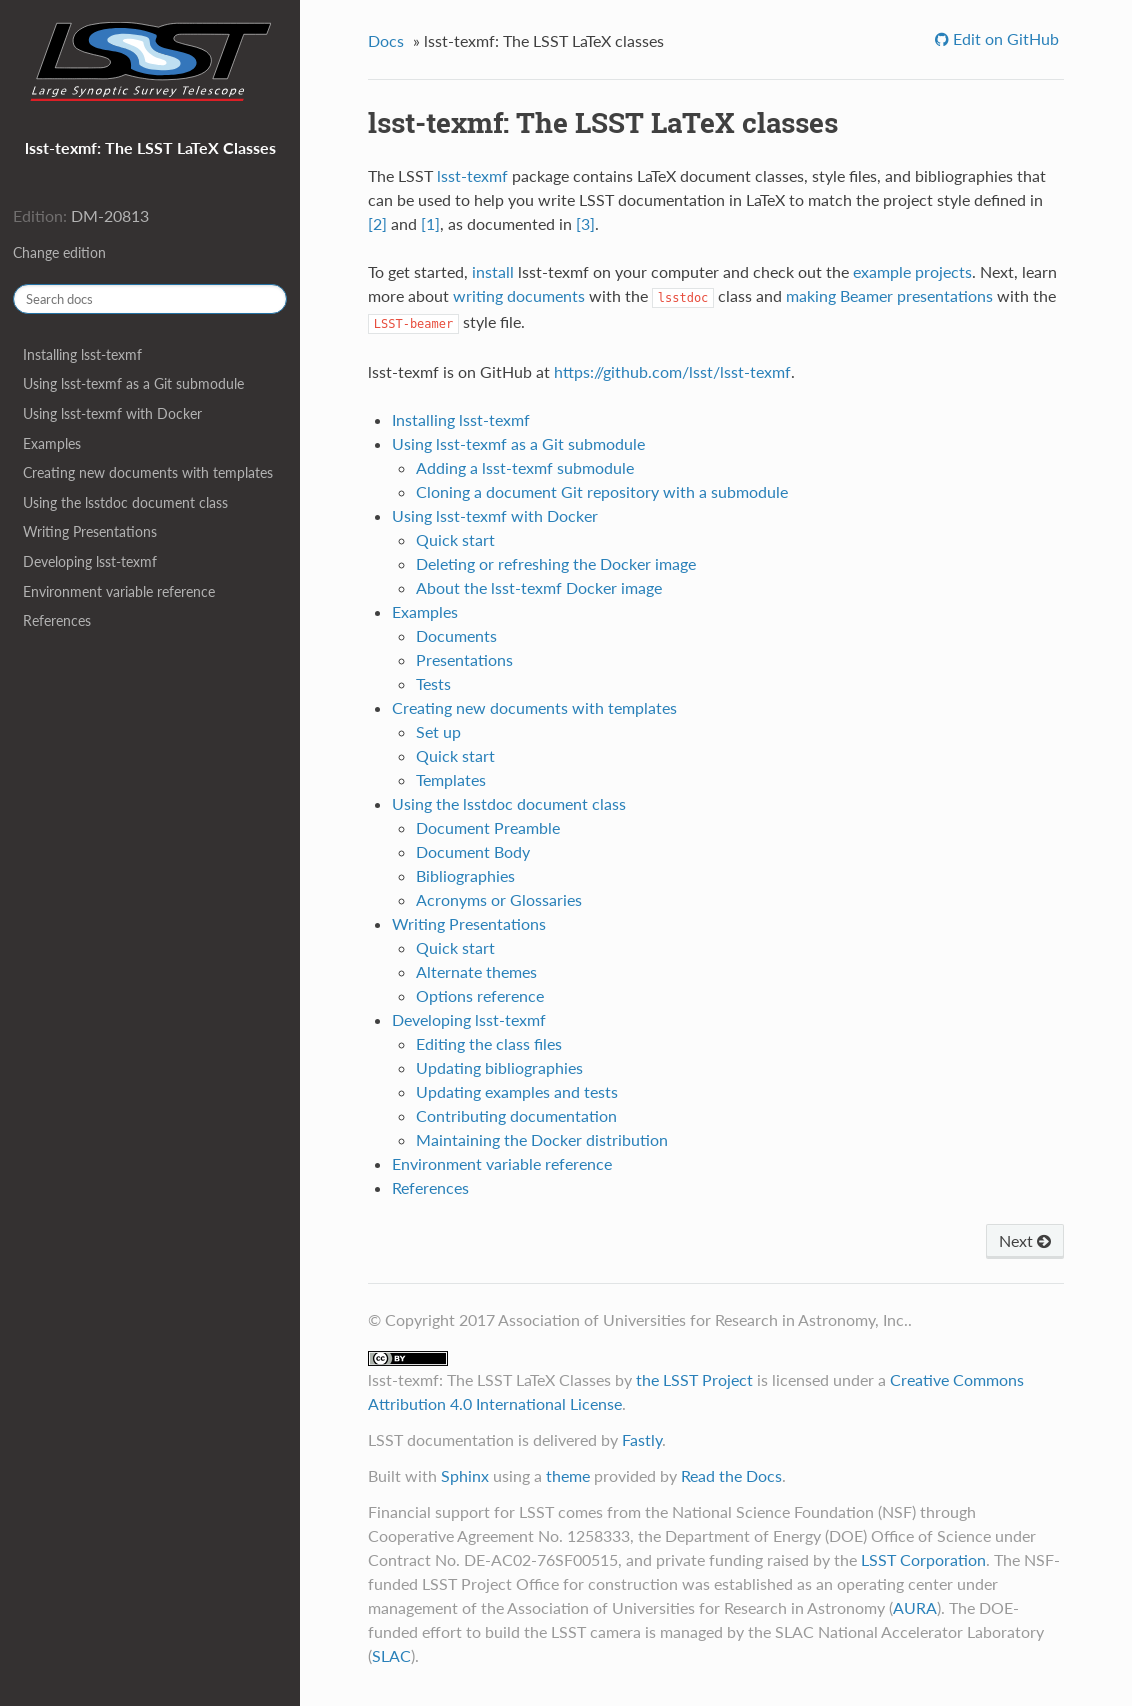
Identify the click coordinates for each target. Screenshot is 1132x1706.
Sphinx (465, 1475)
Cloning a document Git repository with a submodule (602, 491)
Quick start (455, 539)
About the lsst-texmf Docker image (539, 587)
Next (1025, 1240)
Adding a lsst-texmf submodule (525, 467)
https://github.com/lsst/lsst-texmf (672, 371)
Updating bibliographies (499, 1067)
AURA (915, 1607)
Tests (433, 683)
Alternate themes (476, 971)
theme (568, 1475)
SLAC (391, 1655)
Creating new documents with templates (148, 472)
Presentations (464, 659)
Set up (438, 731)
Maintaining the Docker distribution (542, 1139)
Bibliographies (465, 875)
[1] (430, 223)
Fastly (642, 1439)
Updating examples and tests (517, 1091)
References (57, 620)
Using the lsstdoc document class (125, 502)
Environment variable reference (119, 591)
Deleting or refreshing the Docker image (556, 563)
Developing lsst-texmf (90, 561)
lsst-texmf (472, 175)
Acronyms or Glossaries (499, 899)
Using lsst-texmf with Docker (112, 413)
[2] (377, 223)
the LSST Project (694, 1379)
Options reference (480, 995)
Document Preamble (488, 827)
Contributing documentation (516, 1115)
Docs (386, 40)
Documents (456, 635)
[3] (585, 223)
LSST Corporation (923, 1559)
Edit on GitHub (1004, 38)
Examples (52, 443)
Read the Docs (731, 1475)
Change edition (59, 252)
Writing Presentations (90, 531)
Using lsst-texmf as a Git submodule (133, 383)
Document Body (473, 851)
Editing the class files (489, 1043)
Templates (451, 779)
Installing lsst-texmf (82, 354)
